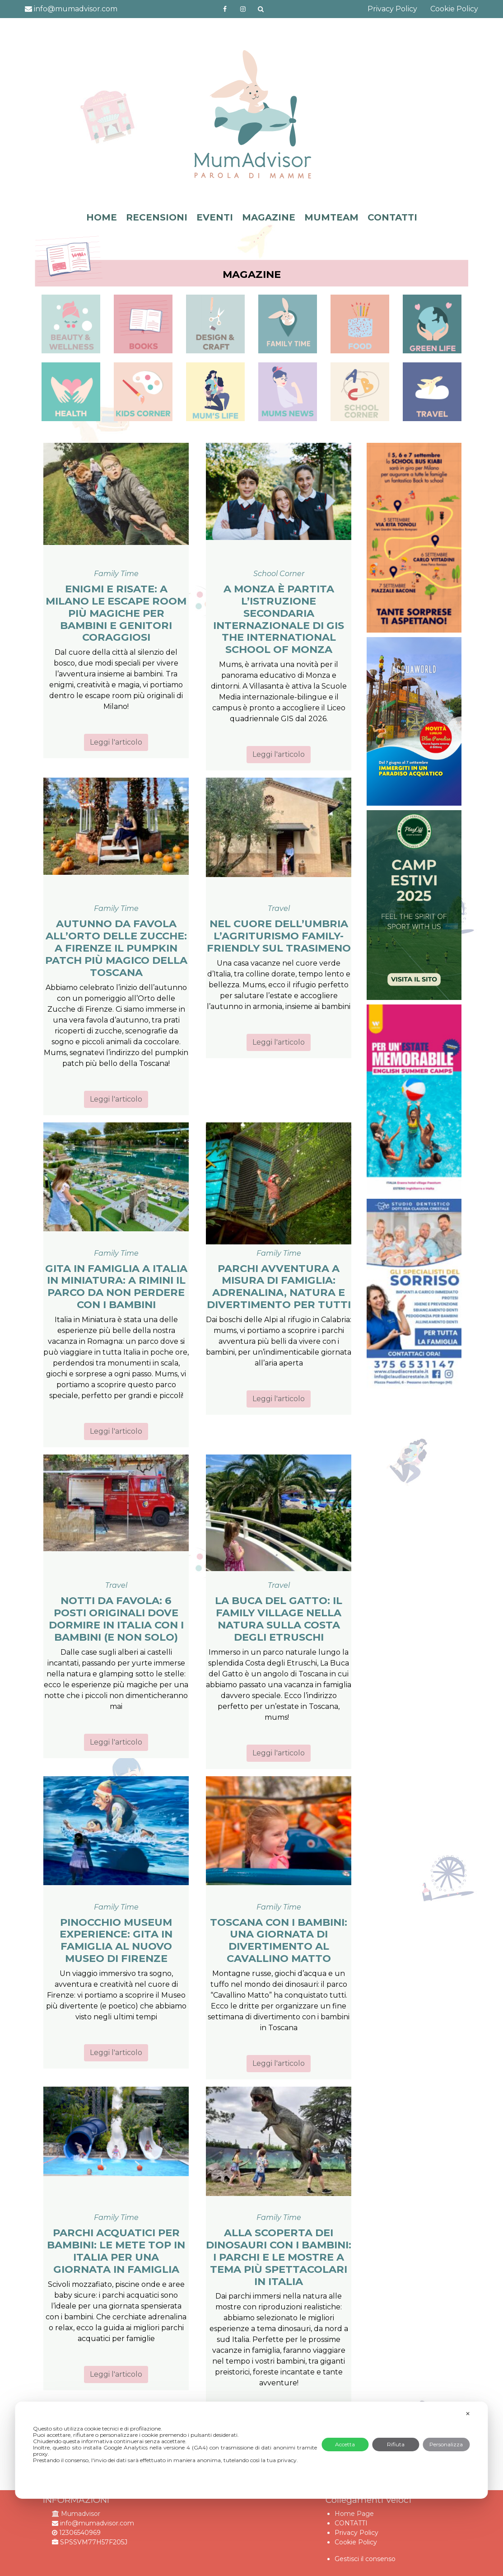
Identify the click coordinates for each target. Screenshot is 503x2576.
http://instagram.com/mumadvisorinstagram (243, 9)
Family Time (116, 573)
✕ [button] (468, 2413)
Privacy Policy (392, 9)
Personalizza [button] (446, 2444)
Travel (279, 908)
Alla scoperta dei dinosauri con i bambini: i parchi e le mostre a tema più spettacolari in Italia (278, 2257)
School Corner (278, 573)
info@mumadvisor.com (71, 9)
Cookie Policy (454, 9)
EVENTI (214, 217)
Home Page (354, 2514)
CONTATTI (392, 217)
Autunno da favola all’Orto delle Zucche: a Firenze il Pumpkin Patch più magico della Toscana (116, 948)
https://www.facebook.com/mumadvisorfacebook (225, 9)
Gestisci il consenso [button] (365, 2559)
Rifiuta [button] (396, 2444)
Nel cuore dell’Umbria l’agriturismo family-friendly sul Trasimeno (279, 935)
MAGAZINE (268, 217)
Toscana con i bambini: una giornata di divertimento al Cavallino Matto (278, 1940)
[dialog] (251, 2450)
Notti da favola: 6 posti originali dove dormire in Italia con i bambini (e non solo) (116, 1618)
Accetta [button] (345, 2444)
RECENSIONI (156, 217)
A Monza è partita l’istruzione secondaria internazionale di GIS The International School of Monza (278, 619)
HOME (101, 217)
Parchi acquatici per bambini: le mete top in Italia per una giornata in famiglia (116, 2251)
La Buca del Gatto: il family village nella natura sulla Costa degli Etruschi (278, 1618)
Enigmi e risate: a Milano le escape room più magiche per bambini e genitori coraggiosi (116, 613)
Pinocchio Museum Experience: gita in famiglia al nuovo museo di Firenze (116, 1940)
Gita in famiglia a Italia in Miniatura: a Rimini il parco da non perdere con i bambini (116, 1286)
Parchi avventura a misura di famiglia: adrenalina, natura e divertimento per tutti (279, 1286)
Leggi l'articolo (116, 742)
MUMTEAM (331, 217)
